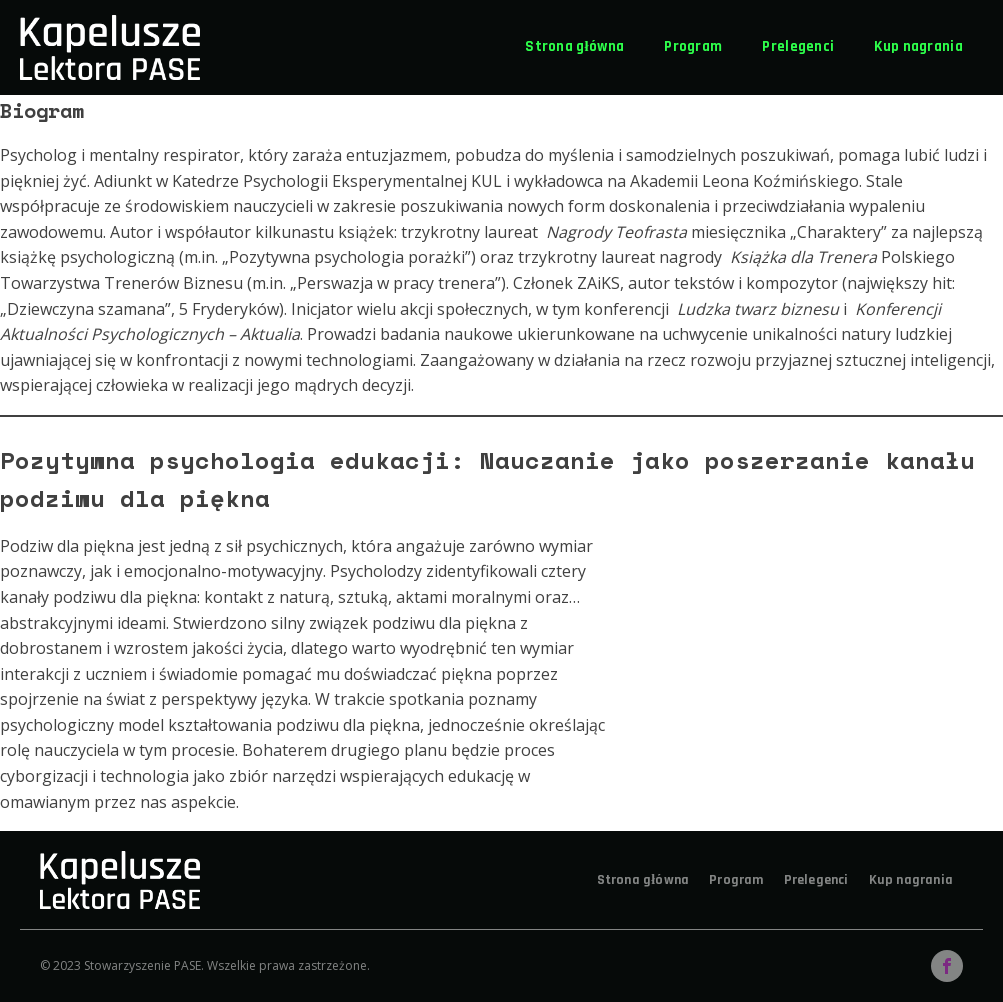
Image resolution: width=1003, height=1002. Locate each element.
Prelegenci (798, 46)
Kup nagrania (918, 46)
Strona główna (574, 46)
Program (693, 46)
